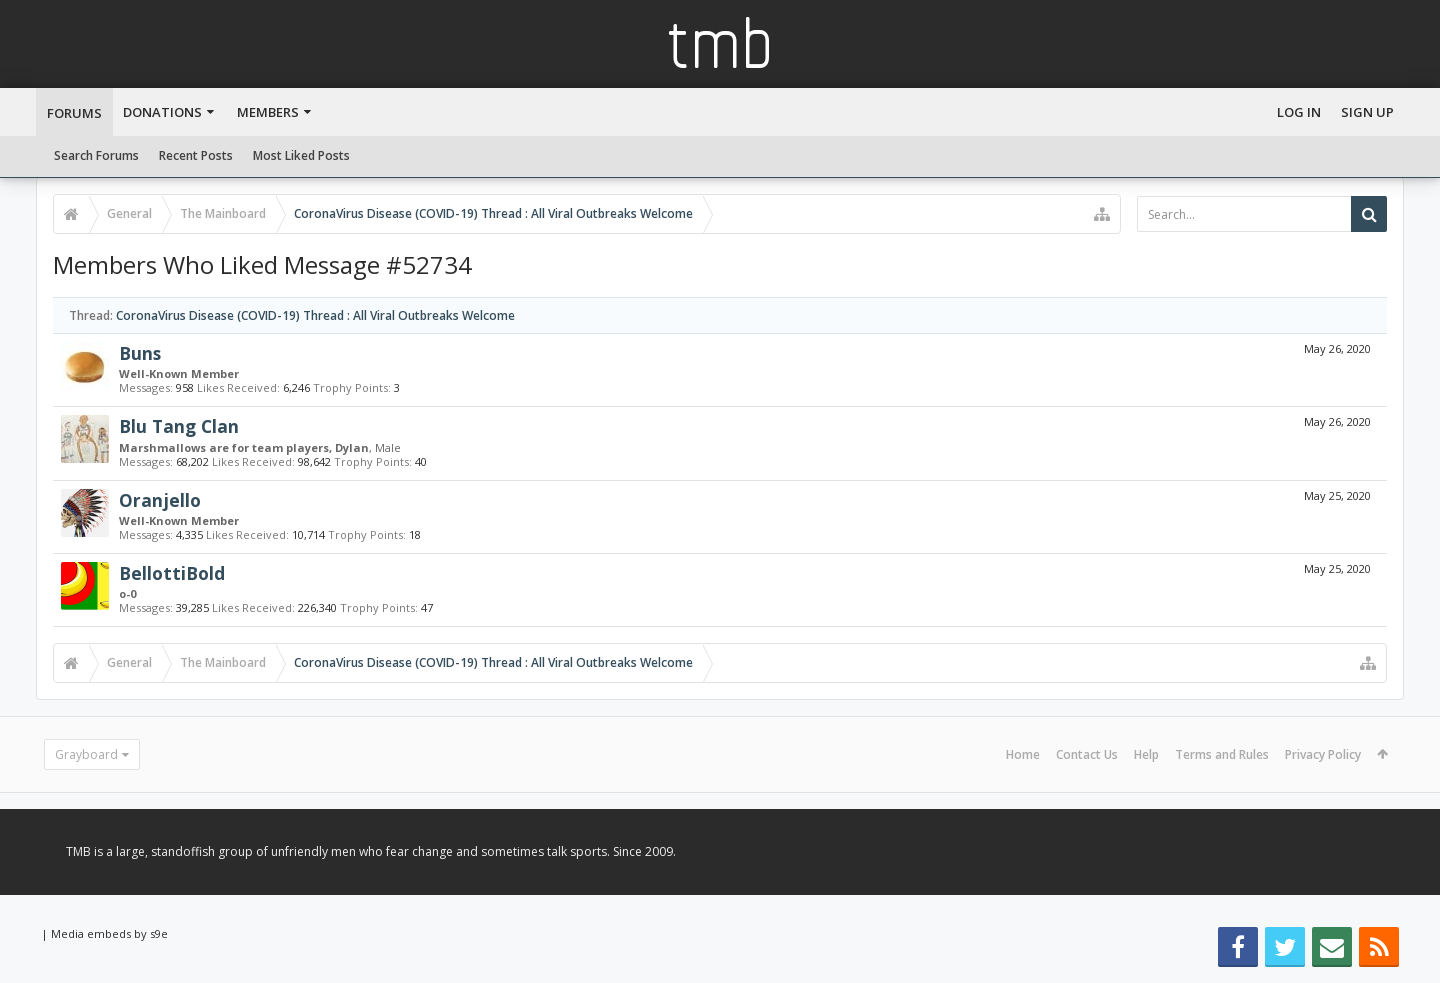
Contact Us (1087, 754)
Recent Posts (196, 155)
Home (1023, 754)
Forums (74, 113)
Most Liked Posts (301, 155)
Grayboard (86, 754)
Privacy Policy (1323, 754)
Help (1146, 754)
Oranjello (160, 500)
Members (268, 112)
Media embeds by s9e (109, 933)
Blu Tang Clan (179, 426)
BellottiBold (172, 573)
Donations (162, 112)
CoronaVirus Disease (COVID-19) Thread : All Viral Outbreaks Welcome (315, 315)
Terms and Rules (1222, 754)
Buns (140, 353)
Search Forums (96, 155)
